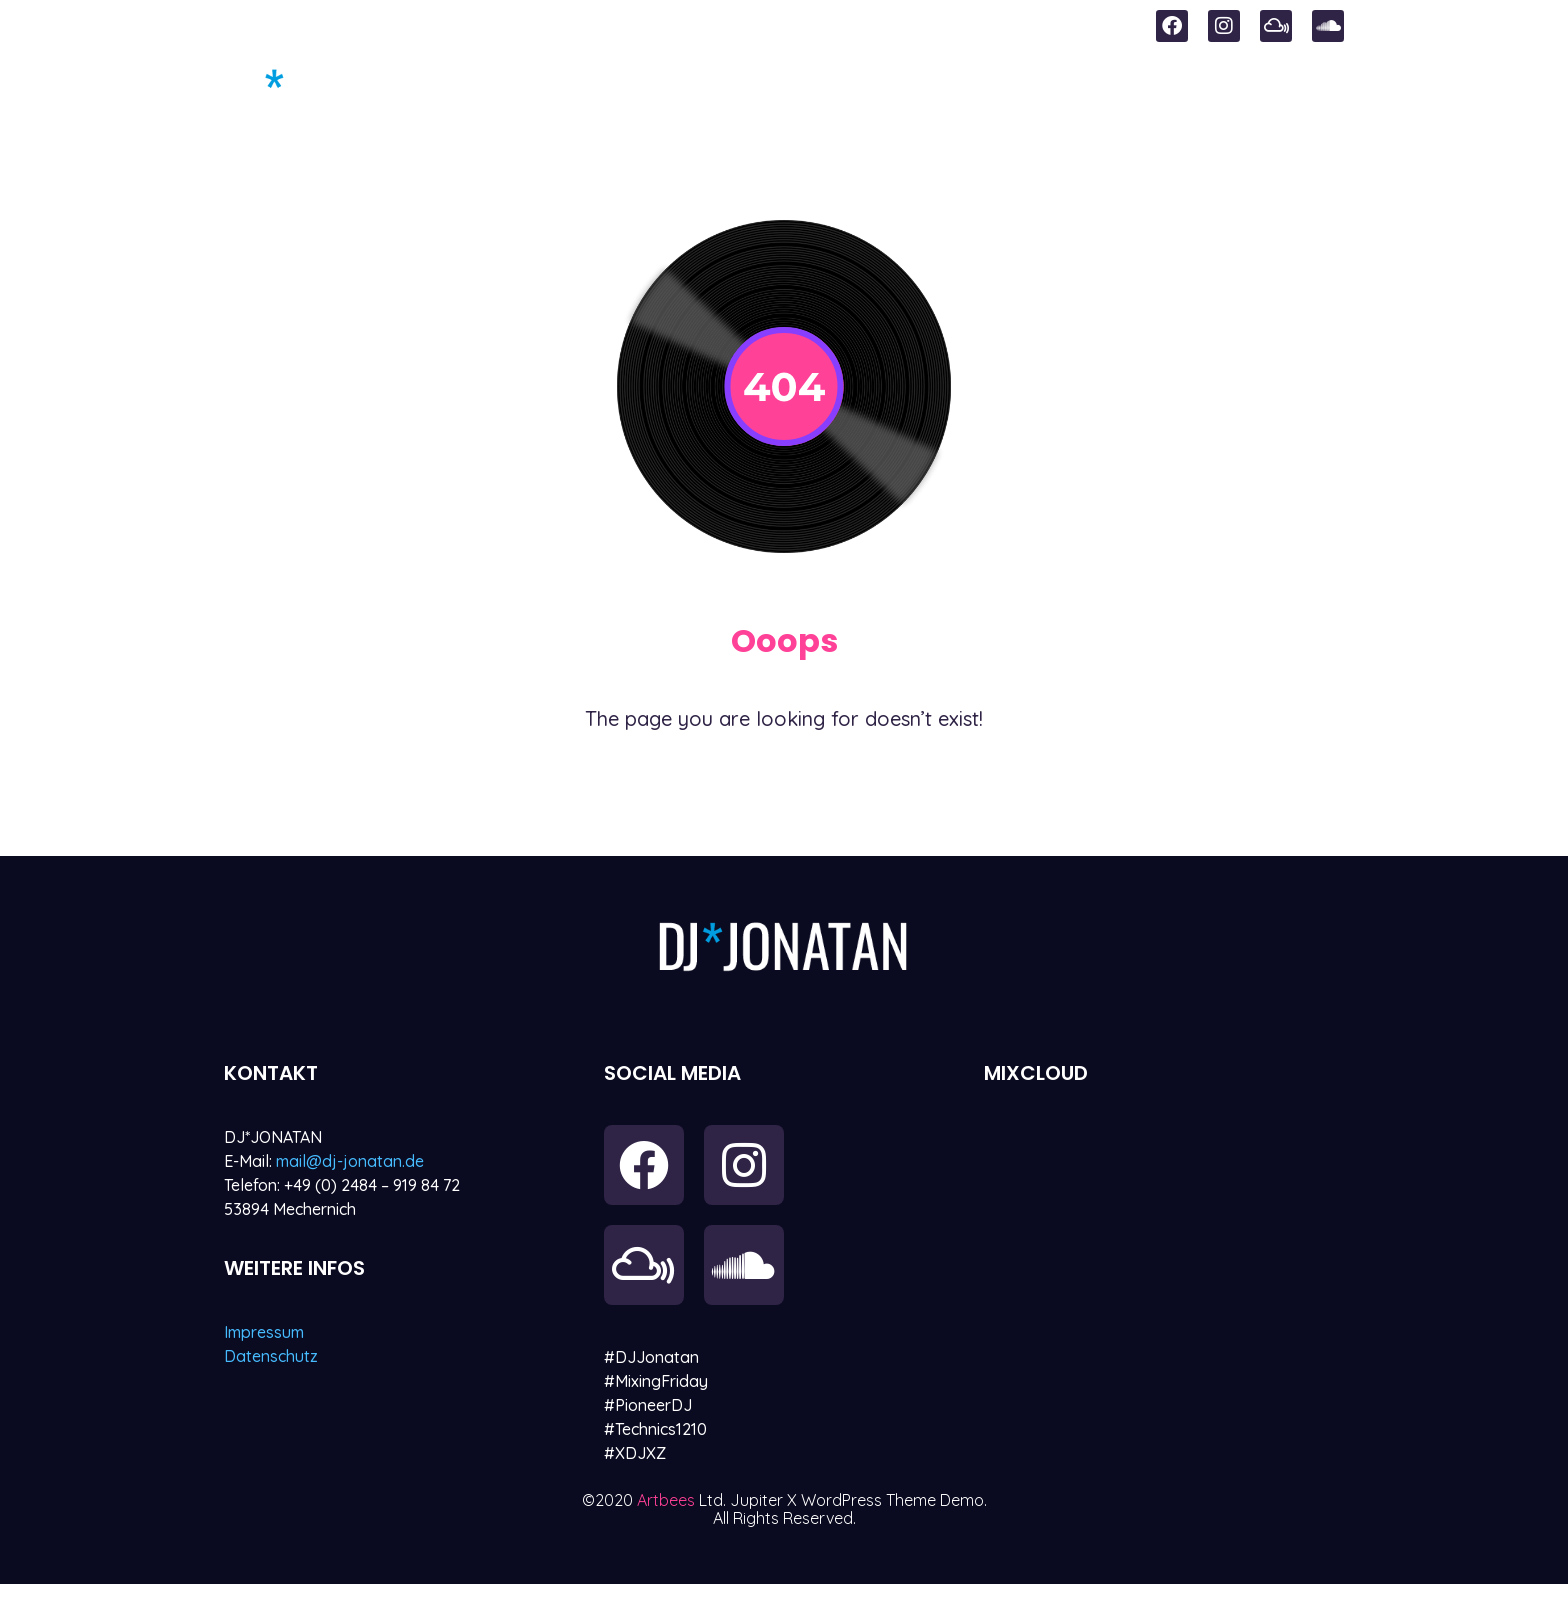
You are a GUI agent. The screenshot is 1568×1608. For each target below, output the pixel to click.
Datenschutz (271, 1356)
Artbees (668, 1524)
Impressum (264, 1332)
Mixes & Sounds (1030, 91)
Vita (1323, 91)
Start (647, 91)
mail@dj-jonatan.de (350, 1161)
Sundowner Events (812, 91)
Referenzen (1207, 91)
